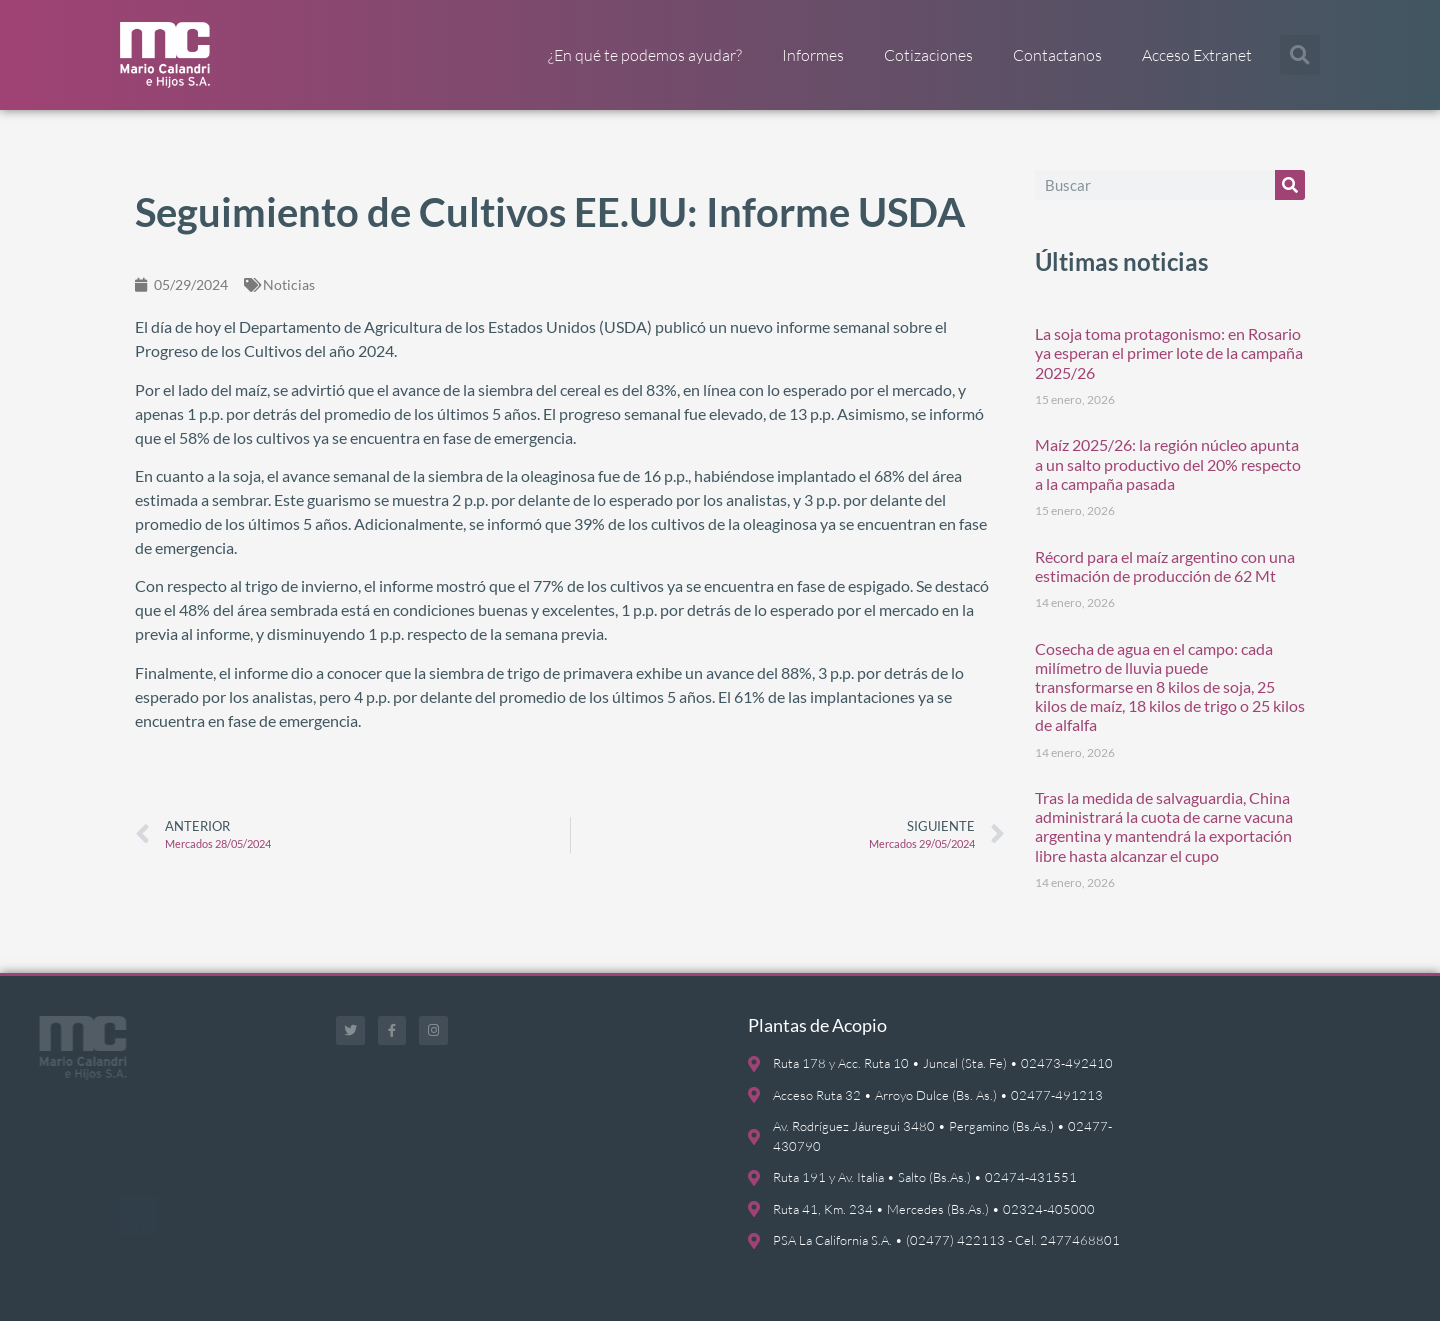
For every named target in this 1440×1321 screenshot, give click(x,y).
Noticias (289, 284)
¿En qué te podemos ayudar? (645, 55)
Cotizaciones (928, 55)
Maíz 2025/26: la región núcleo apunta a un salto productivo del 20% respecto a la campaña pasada (1168, 463)
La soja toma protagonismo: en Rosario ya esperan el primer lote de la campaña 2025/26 (1169, 352)
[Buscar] (1290, 185)
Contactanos (1057, 55)
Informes (813, 55)
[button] (1300, 55)
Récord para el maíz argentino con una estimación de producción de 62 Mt (1165, 566)
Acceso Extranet (1197, 55)
